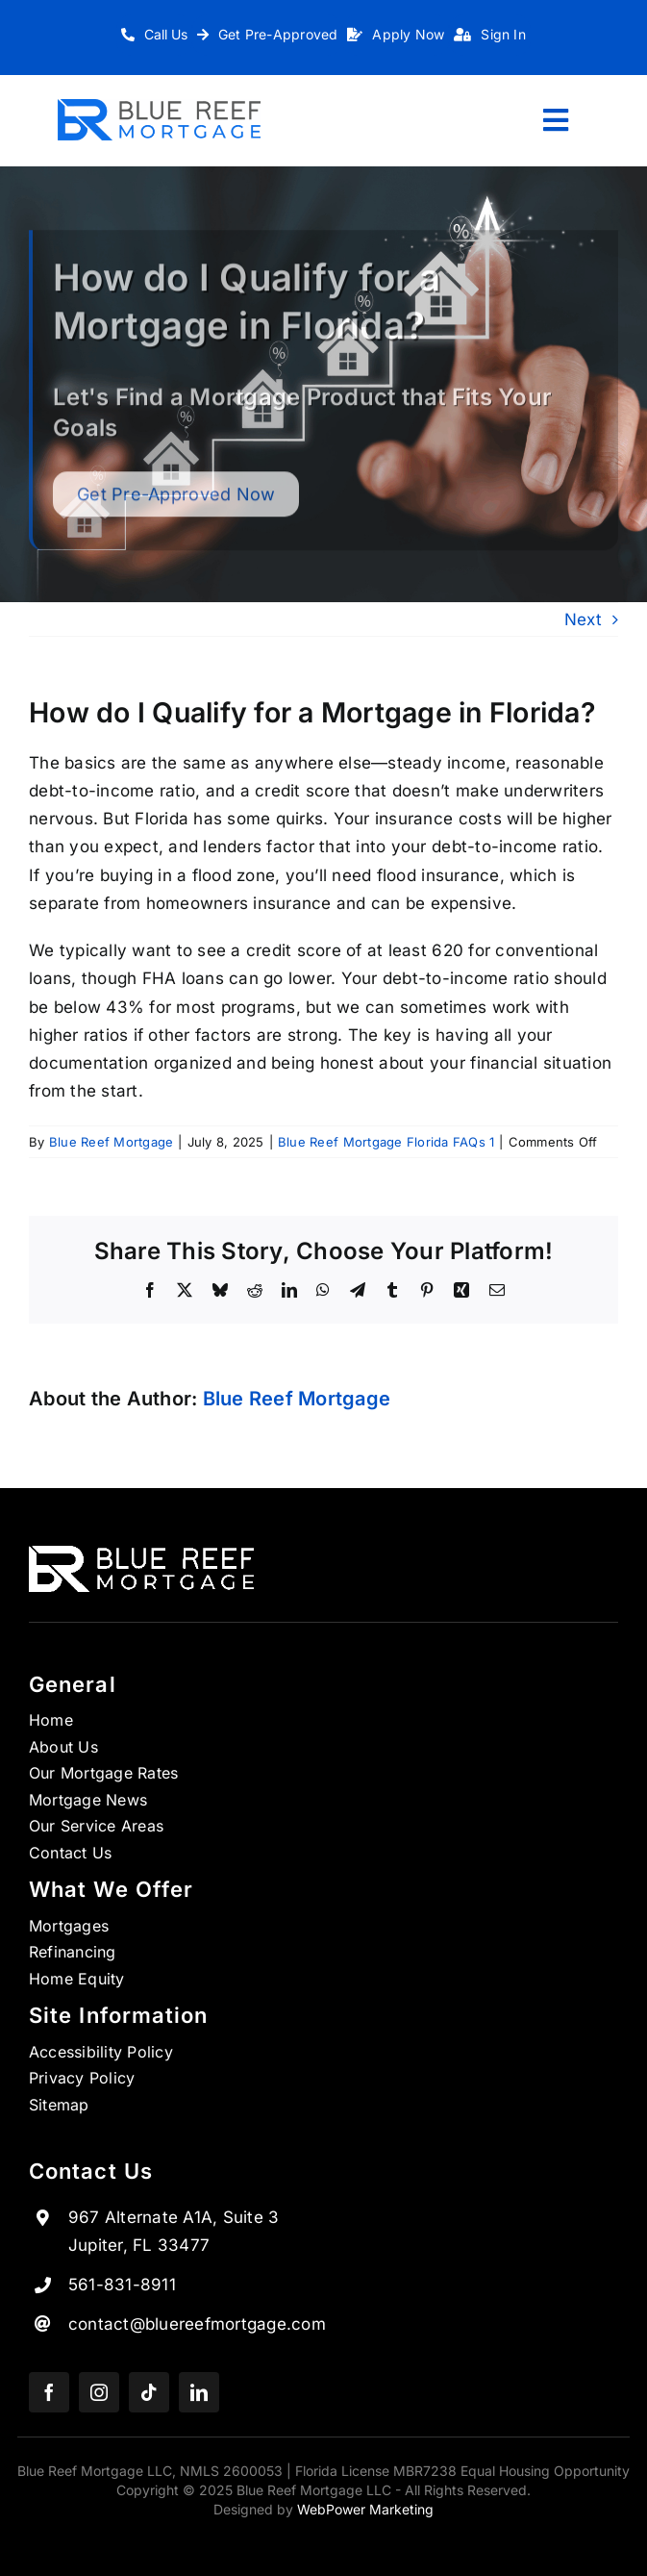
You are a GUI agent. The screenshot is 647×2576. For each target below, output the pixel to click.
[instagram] (99, 2392)
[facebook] (49, 2392)
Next (583, 619)
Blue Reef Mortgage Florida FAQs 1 (386, 1141)
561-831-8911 (122, 2284)
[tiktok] (149, 2392)
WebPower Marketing (365, 2509)
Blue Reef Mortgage (111, 1141)
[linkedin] (199, 2392)
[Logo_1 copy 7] (159, 106)
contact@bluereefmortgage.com (197, 2324)
